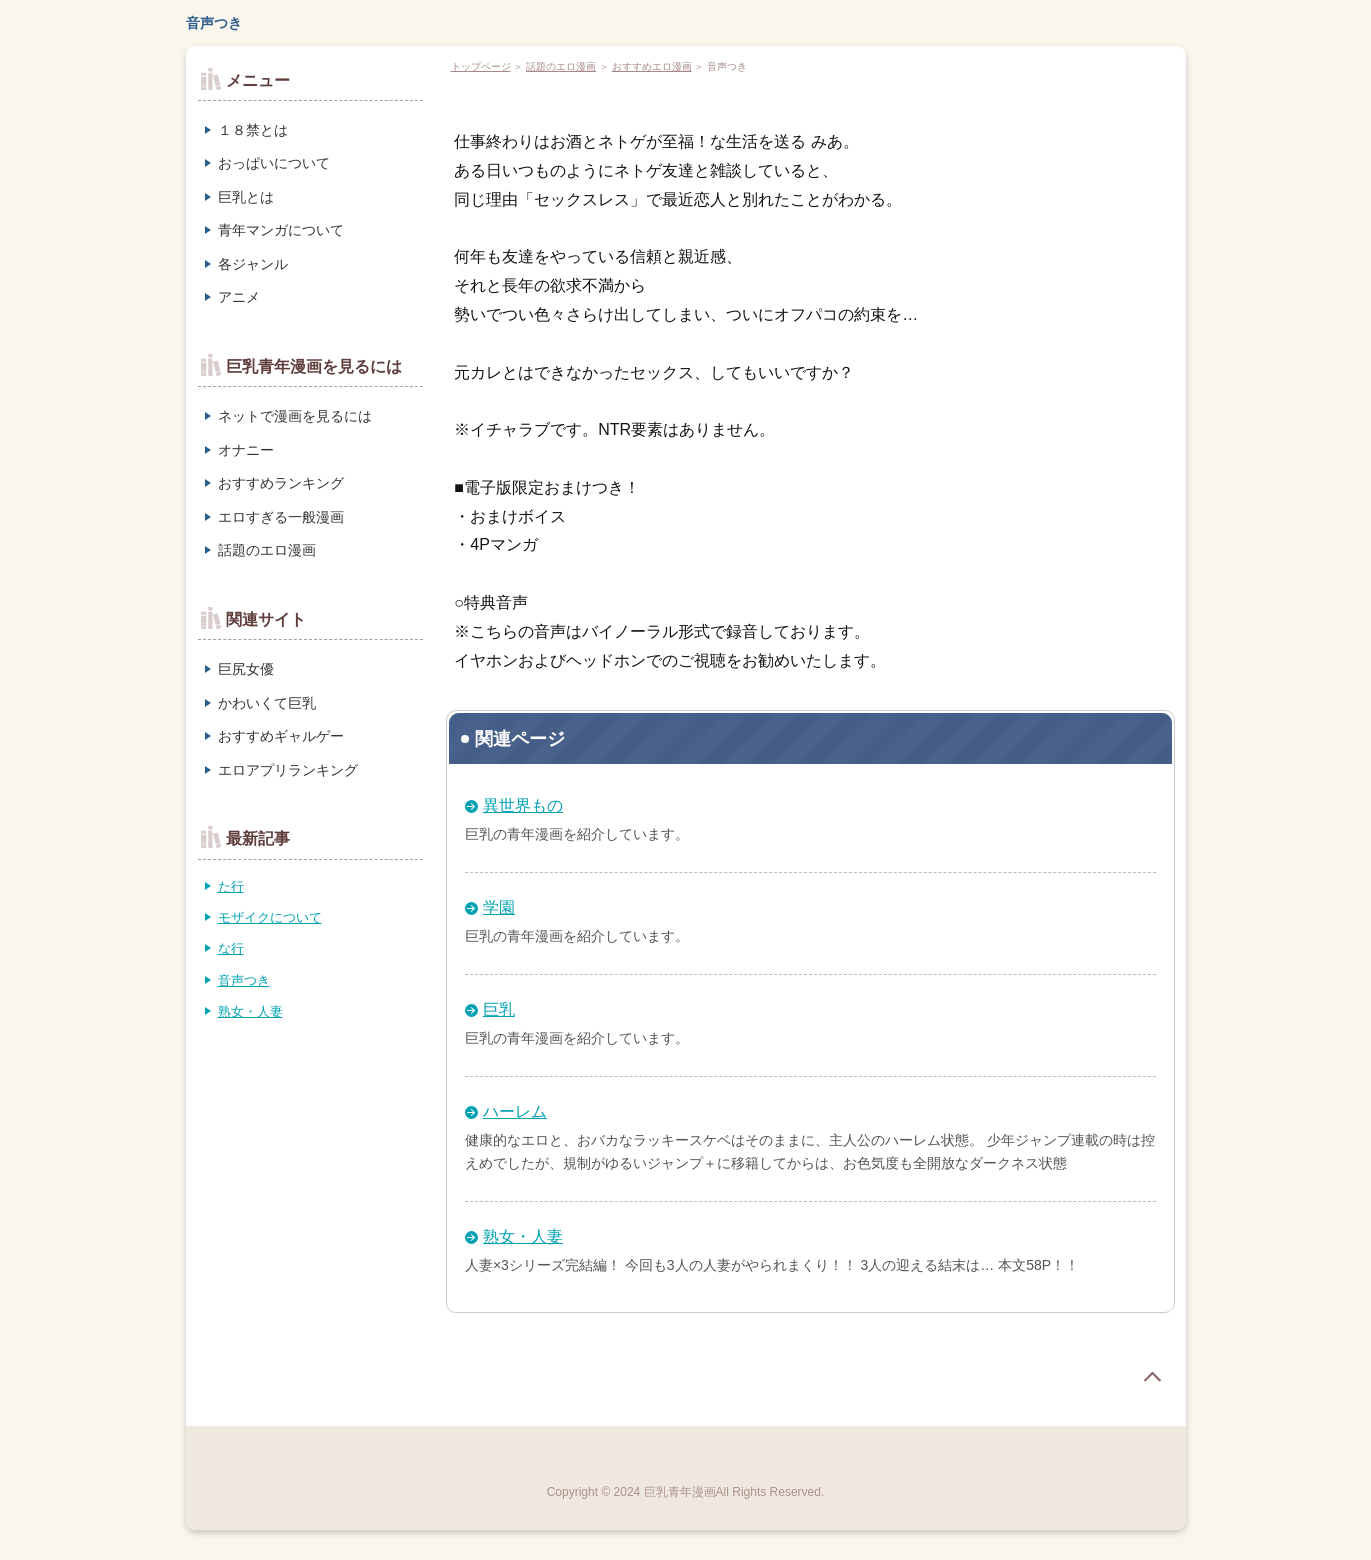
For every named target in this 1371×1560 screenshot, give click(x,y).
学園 (499, 907)
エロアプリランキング (288, 770)
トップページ (481, 66)
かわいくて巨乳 (267, 703)
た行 (231, 886)
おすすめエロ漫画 (652, 66)
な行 (231, 948)
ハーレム (515, 1111)
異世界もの (523, 805)
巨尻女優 (246, 669)
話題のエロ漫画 (561, 66)
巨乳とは (246, 197)
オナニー (246, 450)
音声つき (214, 23)
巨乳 (499, 1009)
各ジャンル (253, 264)
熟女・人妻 (523, 1236)
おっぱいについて (274, 163)
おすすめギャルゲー (281, 736)
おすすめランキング (281, 483)
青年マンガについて (281, 230)
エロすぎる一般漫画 (281, 517)
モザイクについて (270, 917)
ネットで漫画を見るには (295, 416)
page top (1152, 1377)
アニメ (239, 297)
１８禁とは (253, 130)
